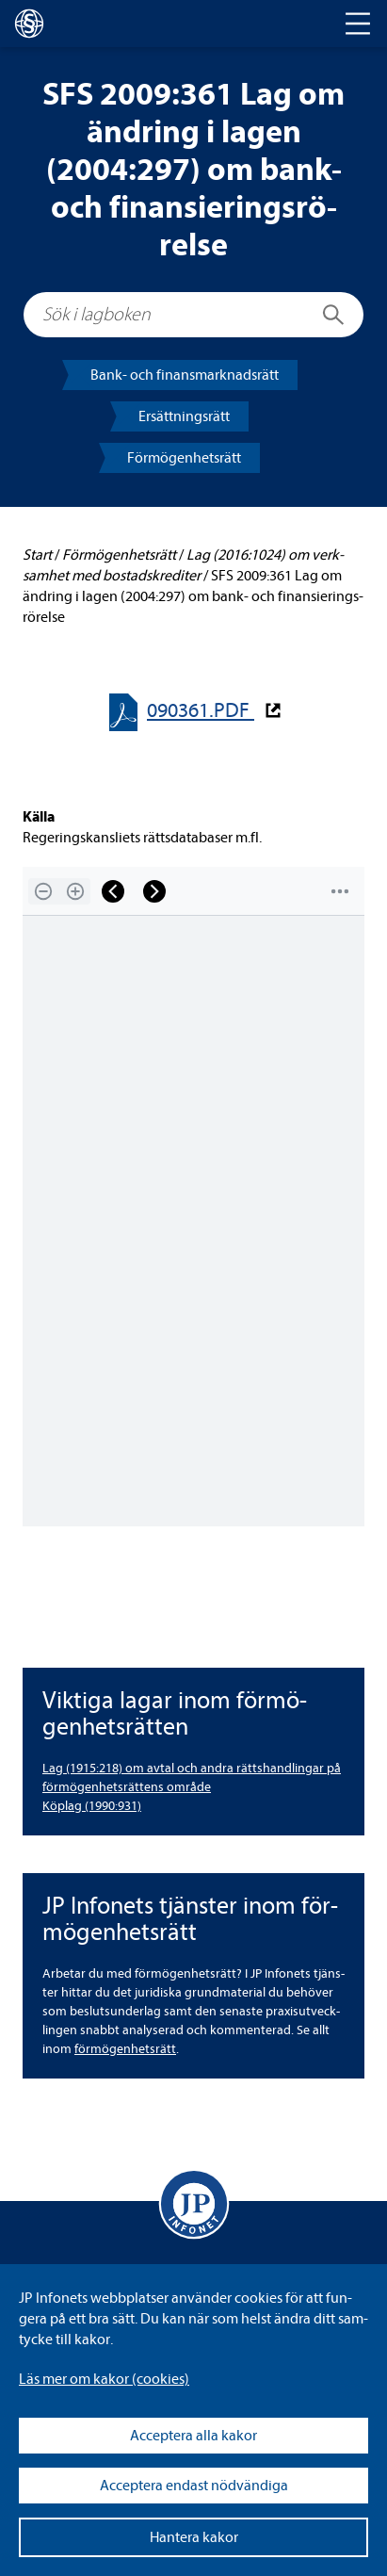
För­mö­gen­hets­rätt (184, 457)
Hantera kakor (194, 2537)
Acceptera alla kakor (193, 2435)
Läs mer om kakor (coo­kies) (104, 2379)
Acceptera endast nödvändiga (194, 2485)
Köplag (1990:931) (91, 1806)
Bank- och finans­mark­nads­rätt (184, 375)
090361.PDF (200, 711)
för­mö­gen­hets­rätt (125, 2049)
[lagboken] (29, 23)
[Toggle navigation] (358, 23)
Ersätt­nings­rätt (184, 416)
